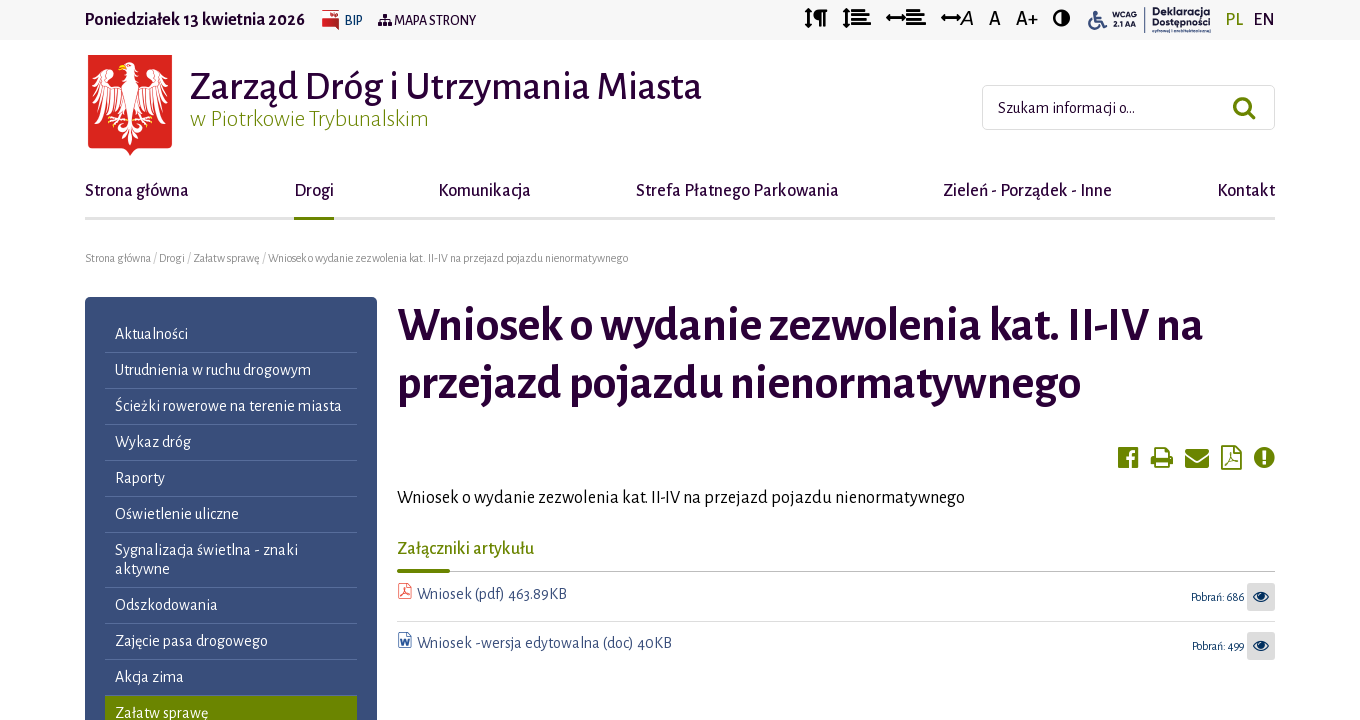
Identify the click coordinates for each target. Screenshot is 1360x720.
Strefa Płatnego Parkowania (737, 191)
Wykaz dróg (153, 442)
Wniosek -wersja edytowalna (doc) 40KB (544, 643)
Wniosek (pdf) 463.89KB (492, 594)
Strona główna (137, 191)
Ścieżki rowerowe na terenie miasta (228, 406)
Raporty (140, 478)
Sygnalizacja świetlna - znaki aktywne (206, 559)
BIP (354, 21)
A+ (1027, 19)
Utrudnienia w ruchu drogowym (213, 370)
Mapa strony (427, 21)
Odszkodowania (166, 605)
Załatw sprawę (227, 258)
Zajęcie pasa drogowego (191, 641)
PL (1234, 20)
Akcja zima (149, 677)
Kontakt (1246, 191)
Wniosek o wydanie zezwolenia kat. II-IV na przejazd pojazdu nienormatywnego (448, 258)
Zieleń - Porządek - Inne (1027, 191)
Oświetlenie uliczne (177, 514)
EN (1264, 20)
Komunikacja (484, 191)
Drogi (314, 191)
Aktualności (151, 334)
